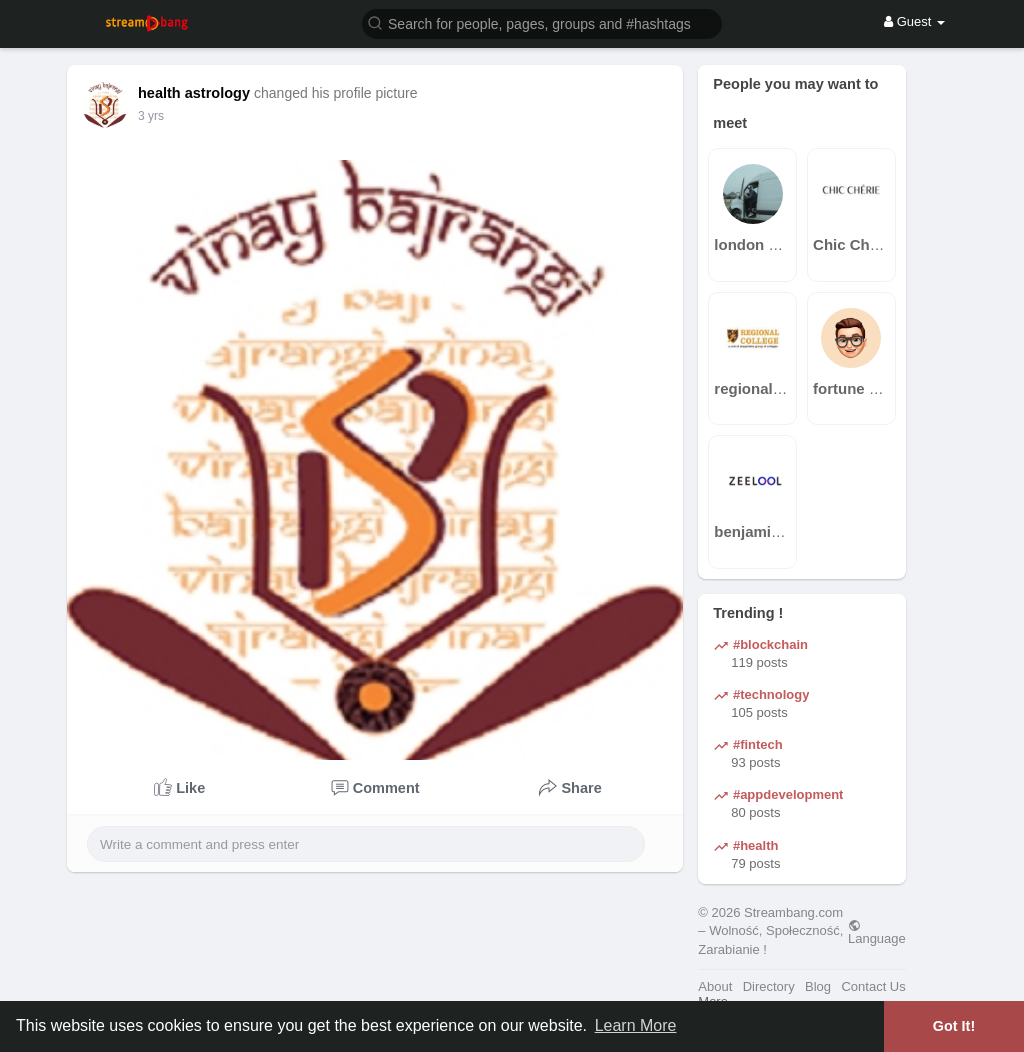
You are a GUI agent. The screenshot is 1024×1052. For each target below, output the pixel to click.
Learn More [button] (636, 1025)
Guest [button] (914, 21)
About (715, 986)
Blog (818, 986)
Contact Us (873, 986)
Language (877, 932)
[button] (542, 22)
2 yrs (151, 116)
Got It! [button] (954, 1026)
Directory (769, 986)
